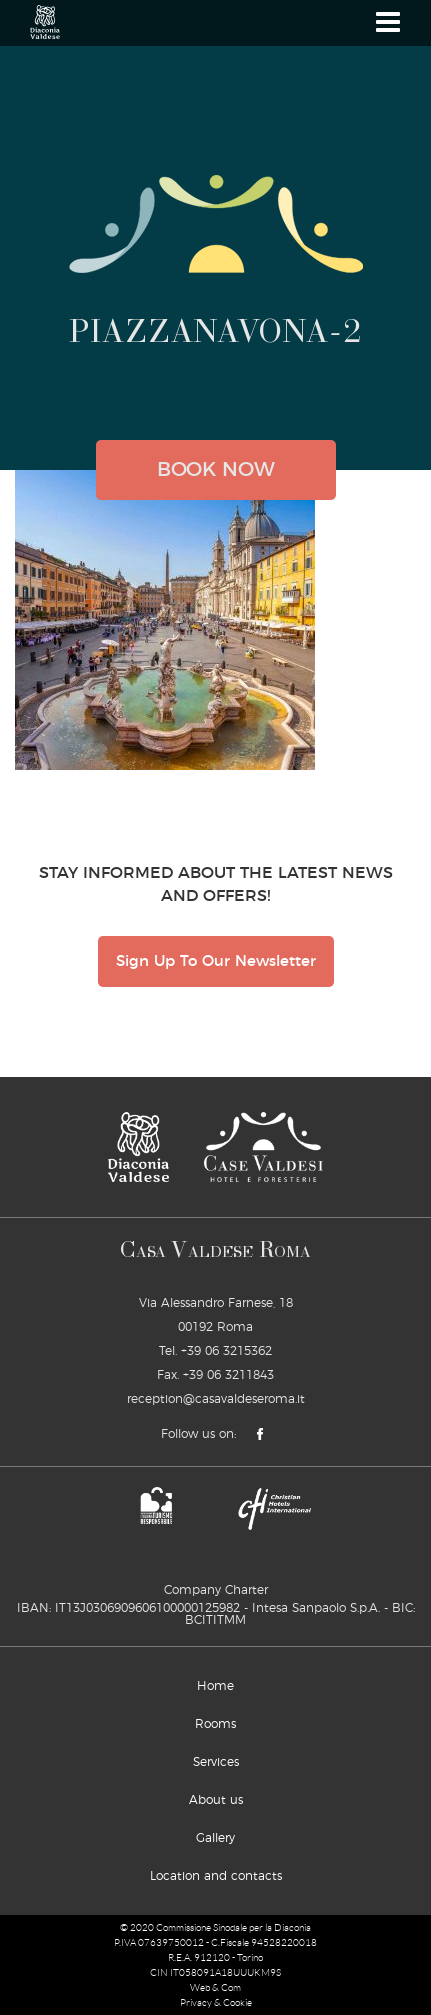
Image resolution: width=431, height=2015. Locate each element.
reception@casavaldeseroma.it (216, 1399)
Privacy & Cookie (216, 2002)
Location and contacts (216, 1876)
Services (216, 1762)
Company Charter (216, 1590)
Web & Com (215, 1987)
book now (216, 470)
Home (215, 1686)
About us (216, 1800)
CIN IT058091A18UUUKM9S (215, 1972)
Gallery (215, 1838)
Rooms (215, 1724)
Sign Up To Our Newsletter (216, 961)
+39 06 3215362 (226, 1351)
